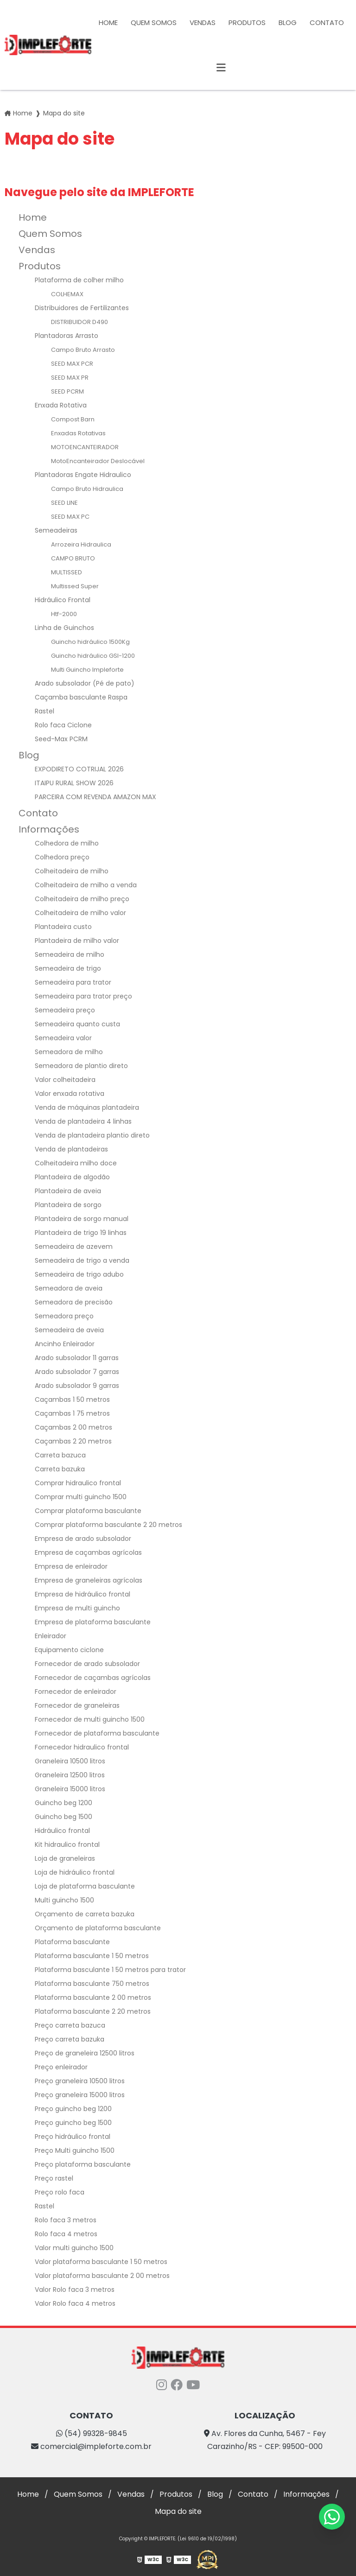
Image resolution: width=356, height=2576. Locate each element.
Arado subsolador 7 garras (77, 1371)
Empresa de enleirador (71, 1566)
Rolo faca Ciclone (63, 725)
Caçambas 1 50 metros (72, 1399)
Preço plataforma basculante (83, 2164)
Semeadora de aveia (68, 1288)
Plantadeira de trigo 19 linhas (81, 1232)
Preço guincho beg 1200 (73, 2108)
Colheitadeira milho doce (76, 1163)
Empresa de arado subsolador (83, 1538)
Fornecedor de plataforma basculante (97, 1733)
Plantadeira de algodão (72, 1177)
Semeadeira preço (65, 1010)
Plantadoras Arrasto (66, 335)
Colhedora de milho (67, 843)
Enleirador (50, 1636)
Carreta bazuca (60, 1455)
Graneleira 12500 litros (70, 1775)
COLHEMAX (67, 294)
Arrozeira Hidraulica (81, 544)
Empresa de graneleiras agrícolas (88, 1580)
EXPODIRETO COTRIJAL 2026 (79, 769)
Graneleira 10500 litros (70, 1761)
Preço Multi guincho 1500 (74, 2150)
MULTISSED (66, 572)
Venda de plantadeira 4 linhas (83, 1121)
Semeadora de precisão (74, 1302)
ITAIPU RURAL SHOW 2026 (74, 783)
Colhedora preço (62, 857)
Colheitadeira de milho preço (82, 898)
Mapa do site (178, 2511)
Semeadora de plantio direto (81, 1065)
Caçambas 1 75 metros (72, 1413)
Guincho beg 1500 (63, 1816)
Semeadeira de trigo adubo (79, 1274)
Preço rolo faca (59, 2192)
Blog (288, 22)
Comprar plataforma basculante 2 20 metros (108, 1524)
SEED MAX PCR (72, 363)
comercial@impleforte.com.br (91, 2446)
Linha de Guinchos (64, 627)
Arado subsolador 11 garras (77, 1357)
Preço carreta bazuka (69, 2039)
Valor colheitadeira (65, 1079)
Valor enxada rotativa (69, 1093)
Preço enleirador (61, 2067)
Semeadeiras (56, 530)
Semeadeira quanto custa (77, 1024)
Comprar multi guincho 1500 (81, 1496)
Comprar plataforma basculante (88, 1510)
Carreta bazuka (60, 1469)
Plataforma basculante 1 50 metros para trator (110, 1969)
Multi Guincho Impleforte (87, 669)
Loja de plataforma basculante (85, 1886)
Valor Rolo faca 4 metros (75, 2303)
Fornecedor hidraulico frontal (82, 1747)
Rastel (44, 711)
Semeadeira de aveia (69, 1330)
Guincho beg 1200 (63, 1802)
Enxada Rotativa (61, 405)
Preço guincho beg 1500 (73, 2122)
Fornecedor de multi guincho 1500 (90, 1719)
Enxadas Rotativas (78, 433)
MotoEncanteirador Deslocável (98, 461)
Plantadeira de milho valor (77, 940)
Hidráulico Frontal (62, 599)
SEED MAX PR (70, 377)
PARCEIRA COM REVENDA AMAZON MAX (95, 796)
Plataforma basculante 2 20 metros (93, 2011)
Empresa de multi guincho (77, 1608)
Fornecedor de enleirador (75, 1691)
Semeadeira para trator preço (83, 996)
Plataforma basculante (72, 1941)
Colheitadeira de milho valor (80, 912)
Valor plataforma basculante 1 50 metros (101, 2261)
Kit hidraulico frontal (67, 1844)
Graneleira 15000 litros (70, 1789)
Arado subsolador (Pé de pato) (84, 683)
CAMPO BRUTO (73, 558)
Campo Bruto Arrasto (83, 349)
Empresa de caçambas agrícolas (88, 1552)
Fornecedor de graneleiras (77, 1705)
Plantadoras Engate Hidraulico (83, 474)
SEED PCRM (67, 391)
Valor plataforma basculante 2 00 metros (102, 2275)
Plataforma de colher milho (79, 280)
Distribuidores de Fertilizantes (82, 307)
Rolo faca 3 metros (65, 2220)
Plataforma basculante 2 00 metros (93, 1997)
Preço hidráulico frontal (72, 2136)
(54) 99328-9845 (91, 2433)
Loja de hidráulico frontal (74, 1872)
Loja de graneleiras (65, 1858)
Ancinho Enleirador (65, 1343)
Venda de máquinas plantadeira (87, 1107)
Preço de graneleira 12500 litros (84, 2053)
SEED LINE (64, 502)
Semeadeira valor (63, 1038)
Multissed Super (75, 586)
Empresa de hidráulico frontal (82, 1594)
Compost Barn (73, 419)
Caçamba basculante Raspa (81, 697)
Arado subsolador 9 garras (77, 1385)
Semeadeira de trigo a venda (82, 1260)
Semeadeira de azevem (74, 1246)
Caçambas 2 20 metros (73, 1441)
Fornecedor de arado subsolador (87, 1663)
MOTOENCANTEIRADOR (85, 447)
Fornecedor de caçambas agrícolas (93, 1677)
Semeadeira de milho (69, 954)
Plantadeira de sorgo (68, 1204)
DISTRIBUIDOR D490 (79, 322)
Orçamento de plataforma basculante (98, 1928)
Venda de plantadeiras (71, 1149)
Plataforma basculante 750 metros (92, 1983)
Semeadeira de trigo (68, 968)
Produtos (247, 22)
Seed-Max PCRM (61, 739)
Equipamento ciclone (69, 1649)
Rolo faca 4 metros (66, 2234)
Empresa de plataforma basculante (93, 1622)
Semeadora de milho (69, 1051)
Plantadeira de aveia (68, 1191)
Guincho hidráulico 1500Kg (90, 641)
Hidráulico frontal (62, 1830)
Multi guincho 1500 (64, 1900)
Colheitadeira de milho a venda (86, 885)
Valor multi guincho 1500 (74, 2247)
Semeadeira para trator (73, 982)
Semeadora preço (64, 1316)
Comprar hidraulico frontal (78, 1483)
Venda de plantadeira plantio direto (92, 1135)
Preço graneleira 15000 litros (80, 2094)
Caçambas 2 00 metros (73, 1427)
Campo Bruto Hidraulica (87, 488)
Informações (49, 829)
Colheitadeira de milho (71, 871)
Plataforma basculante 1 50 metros (92, 1955)
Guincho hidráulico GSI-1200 (93, 655)
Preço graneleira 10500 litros (80, 2081)
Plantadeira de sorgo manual (81, 1218)
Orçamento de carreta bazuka (84, 1914)
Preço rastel (54, 2178)
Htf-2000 (64, 614)
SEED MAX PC (70, 516)
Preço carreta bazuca (70, 2025)
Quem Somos (154, 22)
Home (108, 22)
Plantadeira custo (63, 926)
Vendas (203, 22)
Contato (327, 22)
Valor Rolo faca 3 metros (74, 2289)
